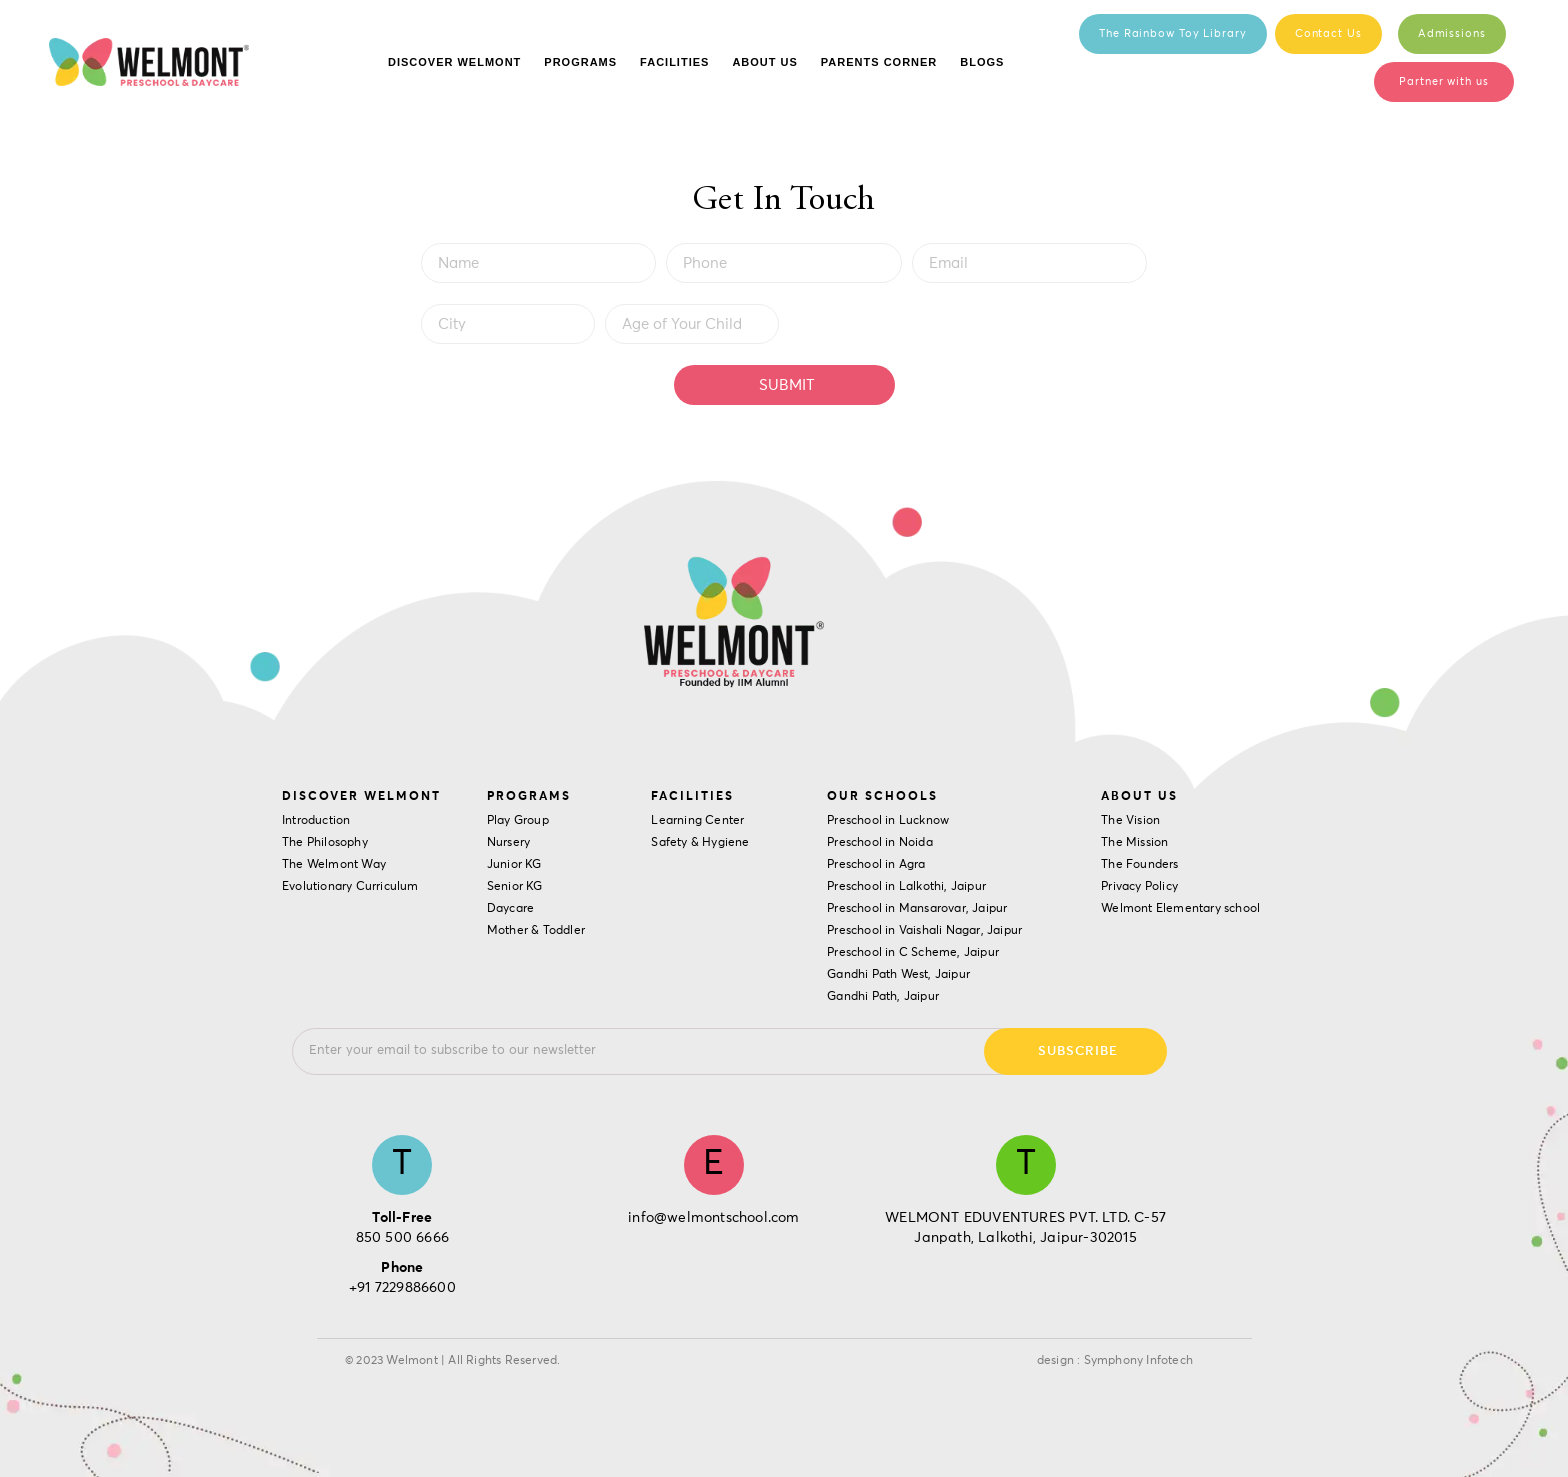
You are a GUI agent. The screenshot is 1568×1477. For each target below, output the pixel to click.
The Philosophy (325, 843)
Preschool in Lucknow (888, 821)
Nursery (508, 843)
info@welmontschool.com (713, 1218)
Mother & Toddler (536, 931)
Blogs (982, 62)
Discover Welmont (454, 62)
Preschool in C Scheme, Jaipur (913, 953)
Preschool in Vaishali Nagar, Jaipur (924, 931)
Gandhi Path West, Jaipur (898, 975)
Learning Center (697, 821)
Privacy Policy (1139, 887)
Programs (580, 62)
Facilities (674, 62)
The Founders (1139, 865)
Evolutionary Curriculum (350, 887)
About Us (764, 62)
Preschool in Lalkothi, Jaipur (906, 887)
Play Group (518, 821)
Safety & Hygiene (700, 843)
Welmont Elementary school (1180, 909)
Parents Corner (879, 62)
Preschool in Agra (876, 865)
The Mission (1134, 843)
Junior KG (514, 865)
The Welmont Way (334, 865)
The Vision (1130, 821)
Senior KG (515, 887)
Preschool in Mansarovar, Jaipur (917, 909)
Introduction (316, 821)
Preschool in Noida (880, 843)
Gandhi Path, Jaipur (883, 997)
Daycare (510, 909)
